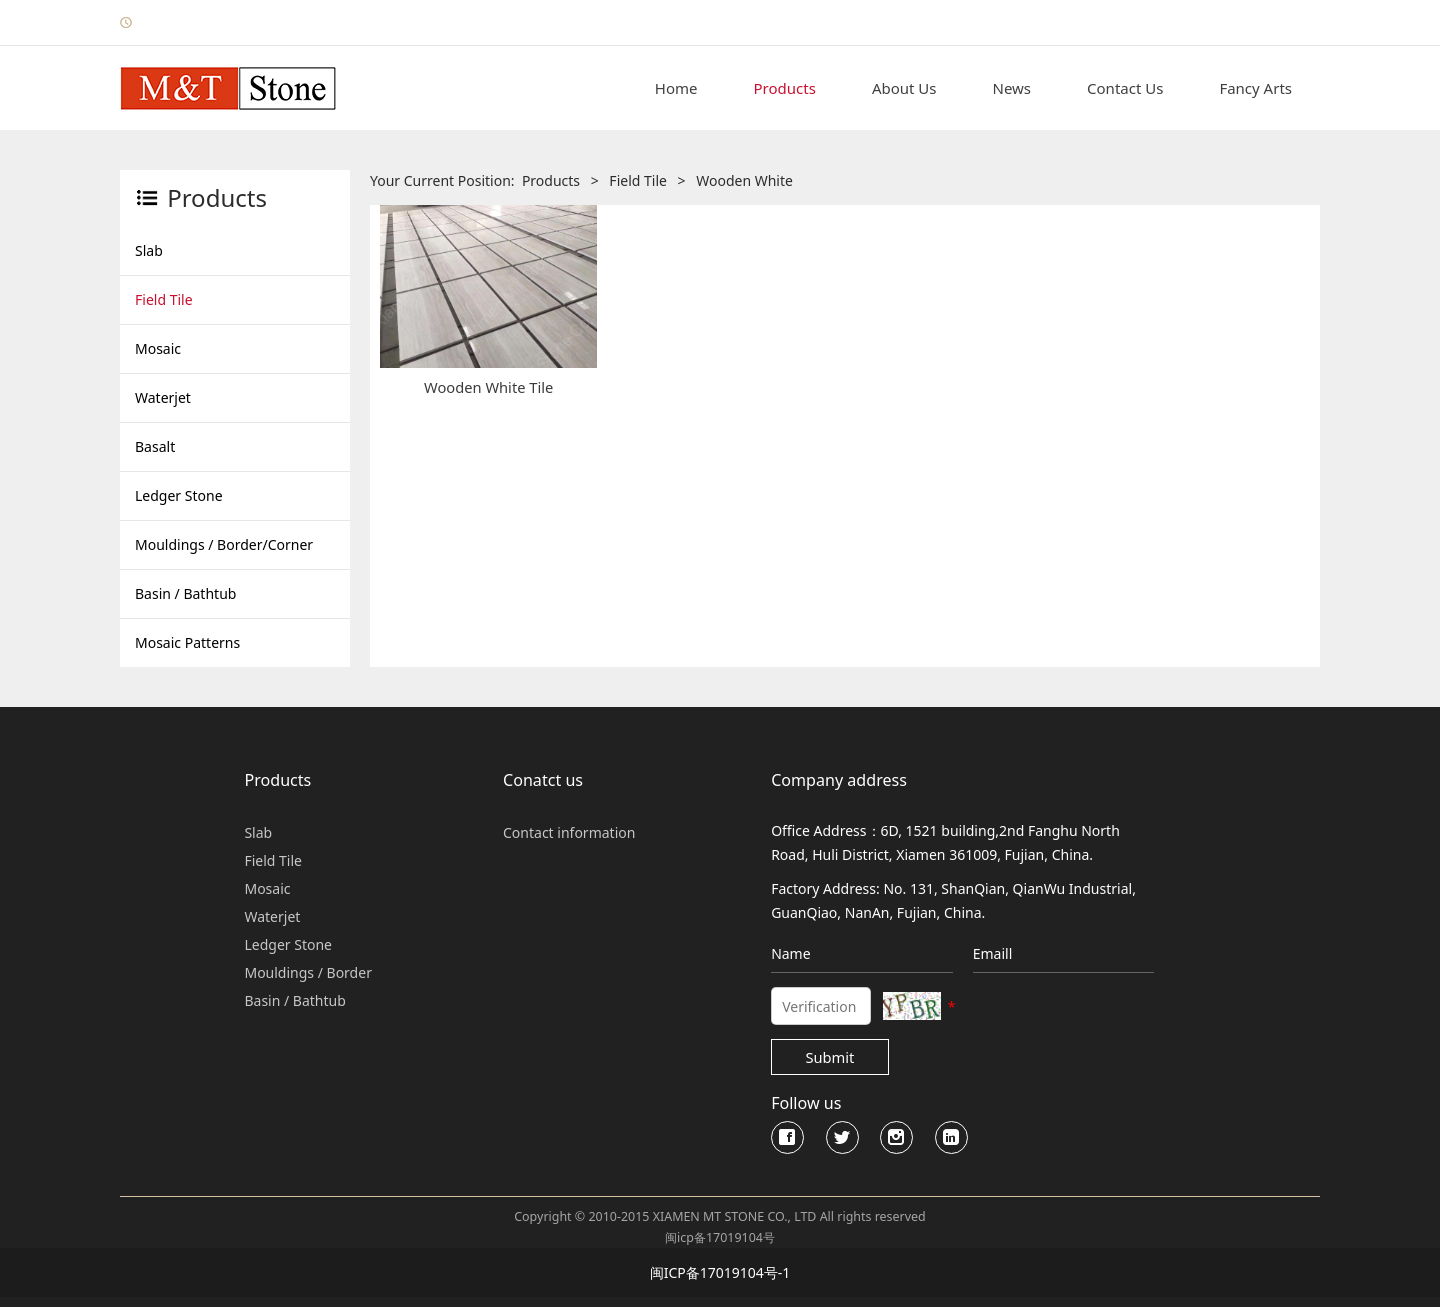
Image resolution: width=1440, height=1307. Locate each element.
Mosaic (158, 348)
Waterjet (163, 397)
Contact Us (1125, 88)
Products (785, 88)
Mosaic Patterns (187, 642)
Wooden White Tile (488, 387)
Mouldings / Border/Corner (224, 544)
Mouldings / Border (307, 972)
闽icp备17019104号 (720, 1237)
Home (676, 88)
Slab (149, 250)
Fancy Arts (1255, 88)
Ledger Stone (179, 495)
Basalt (155, 446)
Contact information (569, 832)
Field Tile (164, 299)
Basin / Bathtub (185, 593)
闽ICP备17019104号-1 (720, 1272)
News (1012, 88)
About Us (904, 88)
